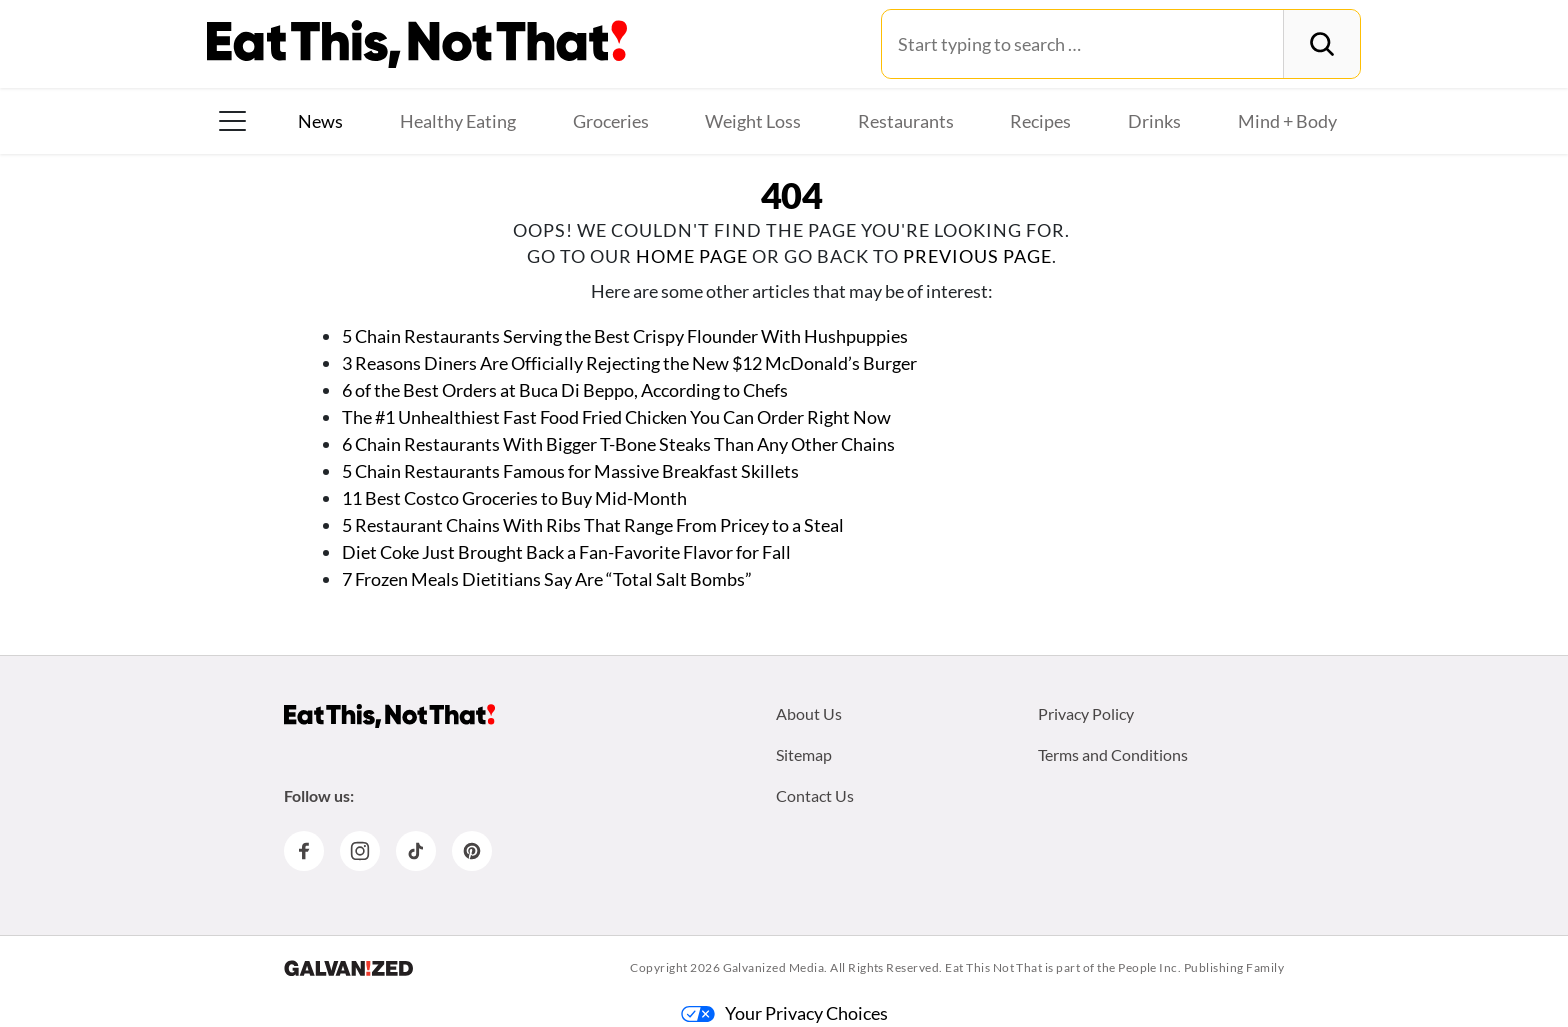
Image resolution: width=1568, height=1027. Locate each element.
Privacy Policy (1086, 713)
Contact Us (815, 795)
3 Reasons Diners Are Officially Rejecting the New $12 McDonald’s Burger (629, 363)
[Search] (1321, 44)
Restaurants (906, 121)
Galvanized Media (774, 967)
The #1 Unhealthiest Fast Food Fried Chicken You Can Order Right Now (616, 417)
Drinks (1154, 121)
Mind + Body (1287, 121)
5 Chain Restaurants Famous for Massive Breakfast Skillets (570, 471)
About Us (809, 713)
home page (692, 256)
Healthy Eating (458, 121)
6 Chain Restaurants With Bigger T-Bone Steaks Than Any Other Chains (618, 444)
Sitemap (804, 754)
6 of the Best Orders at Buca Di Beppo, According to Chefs (565, 390)
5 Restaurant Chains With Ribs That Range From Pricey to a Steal (593, 525)
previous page (977, 256)
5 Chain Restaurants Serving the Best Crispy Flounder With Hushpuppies (625, 336)
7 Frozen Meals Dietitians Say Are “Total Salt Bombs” (548, 579)
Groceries (611, 121)
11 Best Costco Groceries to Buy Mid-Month (514, 498)
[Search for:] (1082, 44)
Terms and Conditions (1113, 754)
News (320, 121)
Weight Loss (753, 121)
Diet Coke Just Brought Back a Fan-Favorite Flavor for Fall (566, 552)
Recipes (1040, 121)
